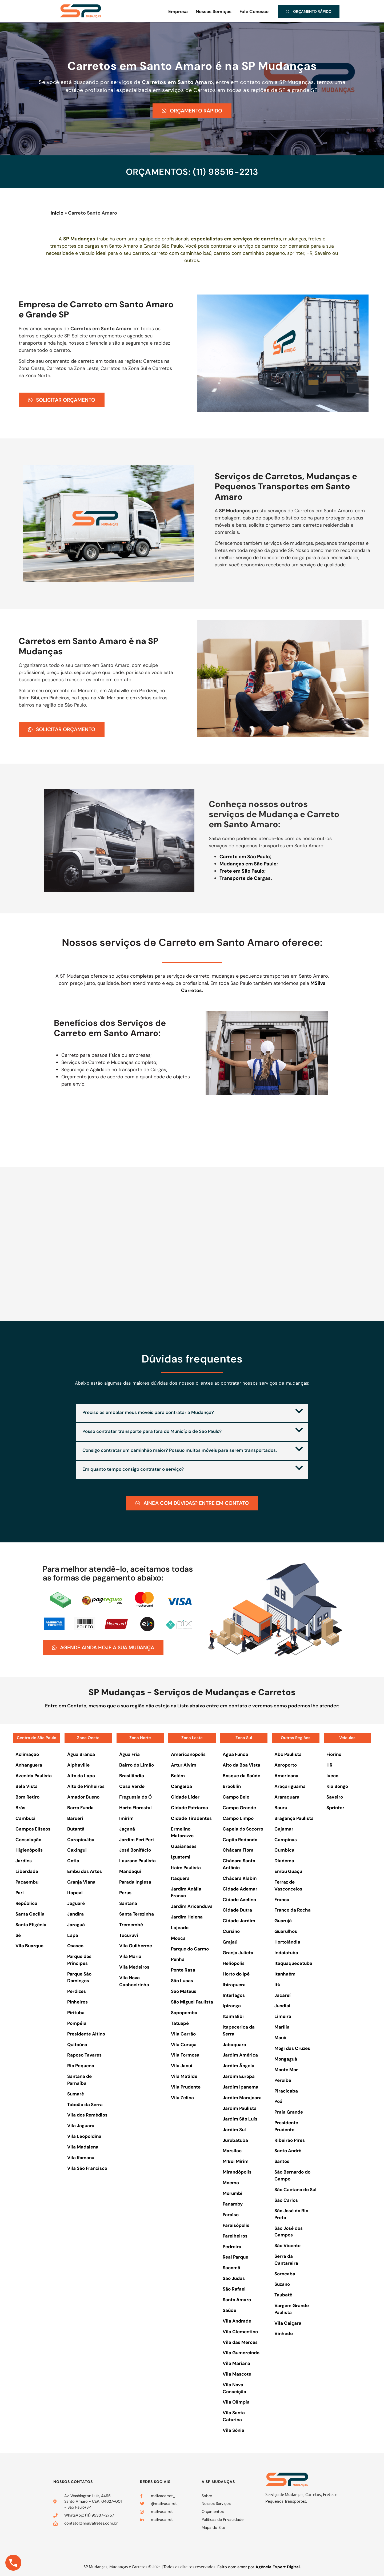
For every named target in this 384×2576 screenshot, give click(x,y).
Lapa (72, 1934)
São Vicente (287, 2245)
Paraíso (231, 2214)
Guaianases (184, 1846)
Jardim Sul (234, 2129)
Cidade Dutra (237, 1909)
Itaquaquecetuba (293, 1963)
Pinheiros (77, 2001)
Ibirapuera (234, 1984)
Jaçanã (127, 1828)
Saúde (229, 2310)
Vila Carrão (183, 2033)
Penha (178, 1959)
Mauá (280, 2037)
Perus (125, 1892)
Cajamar (283, 1828)
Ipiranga (232, 2005)
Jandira (75, 1913)
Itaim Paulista (186, 1867)
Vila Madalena (82, 2146)
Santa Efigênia (30, 1924)
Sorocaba (284, 2273)
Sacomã (231, 2267)
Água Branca (81, 1754)
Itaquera (180, 1878)
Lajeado (180, 1927)
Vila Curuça (184, 2044)
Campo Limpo (238, 1818)
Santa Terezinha (136, 1913)
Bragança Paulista (294, 1818)
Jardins (23, 1860)
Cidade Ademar (240, 1888)
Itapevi (75, 1892)
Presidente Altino (86, 2033)
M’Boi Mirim (236, 2161)
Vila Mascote (237, 2373)
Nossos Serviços (213, 11)
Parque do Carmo (190, 1948)
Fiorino (333, 1754)
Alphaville (78, 1764)
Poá (278, 2101)
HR (329, 1764)
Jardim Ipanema (240, 2086)
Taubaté (283, 2294)
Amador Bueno (83, 1796)
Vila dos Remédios (87, 2114)
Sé (18, 1934)
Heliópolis (234, 1963)
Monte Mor (286, 2069)
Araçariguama (290, 1786)
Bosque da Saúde (241, 1775)
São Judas (234, 2278)
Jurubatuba (235, 2139)
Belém (178, 1775)
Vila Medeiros (134, 1966)
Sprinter (335, 1807)
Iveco (332, 1775)
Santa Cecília (30, 1913)
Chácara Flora (238, 1849)
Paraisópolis (236, 2225)
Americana (286, 1775)
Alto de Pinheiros (86, 1786)
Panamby (233, 2203)
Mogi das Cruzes (292, 2048)
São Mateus (183, 1991)
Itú (277, 1984)
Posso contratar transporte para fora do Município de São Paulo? (152, 1431)
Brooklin (232, 1786)
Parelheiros (235, 2235)
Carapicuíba (80, 1839)
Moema (231, 2182)
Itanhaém (284, 1973)
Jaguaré (76, 1903)
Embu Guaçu (288, 1871)
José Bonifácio (135, 1849)
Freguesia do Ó (135, 1796)
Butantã (76, 1828)
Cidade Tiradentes (191, 1818)
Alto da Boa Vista (241, 1764)
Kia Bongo (337, 1786)
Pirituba (76, 2012)
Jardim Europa (239, 2076)
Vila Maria (130, 1956)
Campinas (285, 1839)
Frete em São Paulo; (242, 871)
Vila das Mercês (240, 2341)
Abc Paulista (288, 1754)
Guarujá (283, 1920)
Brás (20, 1807)
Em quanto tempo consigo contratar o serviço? (133, 1469)
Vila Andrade (237, 2320)
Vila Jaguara (80, 2125)
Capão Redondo (240, 1839)
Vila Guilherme (135, 1945)
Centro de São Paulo (36, 1737)
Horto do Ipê (236, 1973)
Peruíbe (282, 2079)
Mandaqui (130, 1871)
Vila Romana (80, 2157)
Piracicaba (286, 2090)
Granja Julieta (238, 1952)
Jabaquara (234, 2044)
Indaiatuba (286, 1952)
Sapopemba (184, 2012)
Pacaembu (26, 1881)
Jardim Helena (187, 1916)
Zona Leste (192, 1737)
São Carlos (286, 2199)
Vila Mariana (236, 2363)
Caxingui (77, 1849)
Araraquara (286, 1796)
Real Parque (235, 2256)
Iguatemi (180, 1856)
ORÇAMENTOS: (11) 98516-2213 (192, 172)
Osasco (75, 1945)
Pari (19, 1892)
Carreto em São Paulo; (245, 856)
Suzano (282, 2284)
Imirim (126, 1818)
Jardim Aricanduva (192, 1906)
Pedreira (232, 2246)
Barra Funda (80, 1807)
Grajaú (230, 1941)
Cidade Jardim (239, 1920)
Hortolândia (287, 1941)
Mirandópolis (237, 2171)
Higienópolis (29, 1849)
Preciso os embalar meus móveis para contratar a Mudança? (148, 1412)
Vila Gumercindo (241, 2352)
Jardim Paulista (240, 2108)
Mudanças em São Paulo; (248, 864)
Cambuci (25, 1818)
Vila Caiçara (287, 2322)
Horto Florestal (135, 1807)
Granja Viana (81, 1881)
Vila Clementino (240, 2331)
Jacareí (282, 1994)
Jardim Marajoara (242, 2097)
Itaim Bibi (233, 2016)
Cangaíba (181, 1786)
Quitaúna (77, 2044)
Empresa (178, 11)
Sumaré (75, 2093)
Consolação (28, 1839)
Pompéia (76, 2023)
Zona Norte (140, 1737)
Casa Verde (132, 1786)
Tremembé (131, 1924)
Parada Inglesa (135, 1881)
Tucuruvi (128, 1934)
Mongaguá (285, 2058)
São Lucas (182, 1980)
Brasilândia (131, 1775)
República (26, 1903)
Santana (128, 1903)
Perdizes (76, 1991)
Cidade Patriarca (189, 1807)
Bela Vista (26, 1786)
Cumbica (284, 1849)
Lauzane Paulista (137, 1860)
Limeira (282, 2016)
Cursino (231, 1931)
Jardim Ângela (238, 2065)
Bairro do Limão (136, 1764)
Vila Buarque (29, 1945)
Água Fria (129, 1754)
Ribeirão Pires (289, 2139)
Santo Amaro (237, 2299)
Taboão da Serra (85, 2104)
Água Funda (235, 1754)
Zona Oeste (88, 1737)
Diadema (284, 1860)
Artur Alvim (183, 1764)
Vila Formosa (185, 2054)
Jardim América (240, 2054)
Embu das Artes (84, 1871)
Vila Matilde (184, 2076)
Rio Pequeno (80, 2065)
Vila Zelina (182, 2097)
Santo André (287, 2150)
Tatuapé (180, 2023)
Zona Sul (243, 1737)
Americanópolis (188, 1754)
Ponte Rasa (183, 1969)
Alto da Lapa (81, 1775)
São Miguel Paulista (192, 2001)
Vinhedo (283, 2333)
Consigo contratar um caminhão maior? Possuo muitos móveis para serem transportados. (179, 1450)
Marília (282, 2026)
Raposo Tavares (84, 2054)
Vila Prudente (186, 2086)
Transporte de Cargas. (245, 878)
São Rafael (234, 2288)
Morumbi (232, 2193)
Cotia (73, 1860)
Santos (281, 2161)
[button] (192, 1413)
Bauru (280, 1807)
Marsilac (232, 2150)
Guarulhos (285, 1931)
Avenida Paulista (33, 1775)
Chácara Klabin (240, 1878)
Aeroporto (285, 1764)
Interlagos (234, 1994)
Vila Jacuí (181, 2065)
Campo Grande (239, 1807)
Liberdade (26, 1871)
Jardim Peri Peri (136, 1839)
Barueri (75, 1818)
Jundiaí (282, 2005)
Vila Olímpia (236, 2401)
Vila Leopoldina (84, 2136)
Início (57, 213)
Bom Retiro (27, 1796)
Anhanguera (28, 1764)
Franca (281, 1899)
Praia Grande (288, 2111)
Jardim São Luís (240, 2118)
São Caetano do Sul (295, 2189)
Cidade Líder (185, 1796)
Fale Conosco (254, 11)
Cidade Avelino (239, 1899)
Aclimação (27, 1754)
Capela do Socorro (243, 1828)
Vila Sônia (233, 2430)
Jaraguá (76, 1924)
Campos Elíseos (32, 1828)
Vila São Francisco (87, 2168)
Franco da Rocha (292, 1909)
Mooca (178, 1937)
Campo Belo (236, 1796)
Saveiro (334, 1796)
